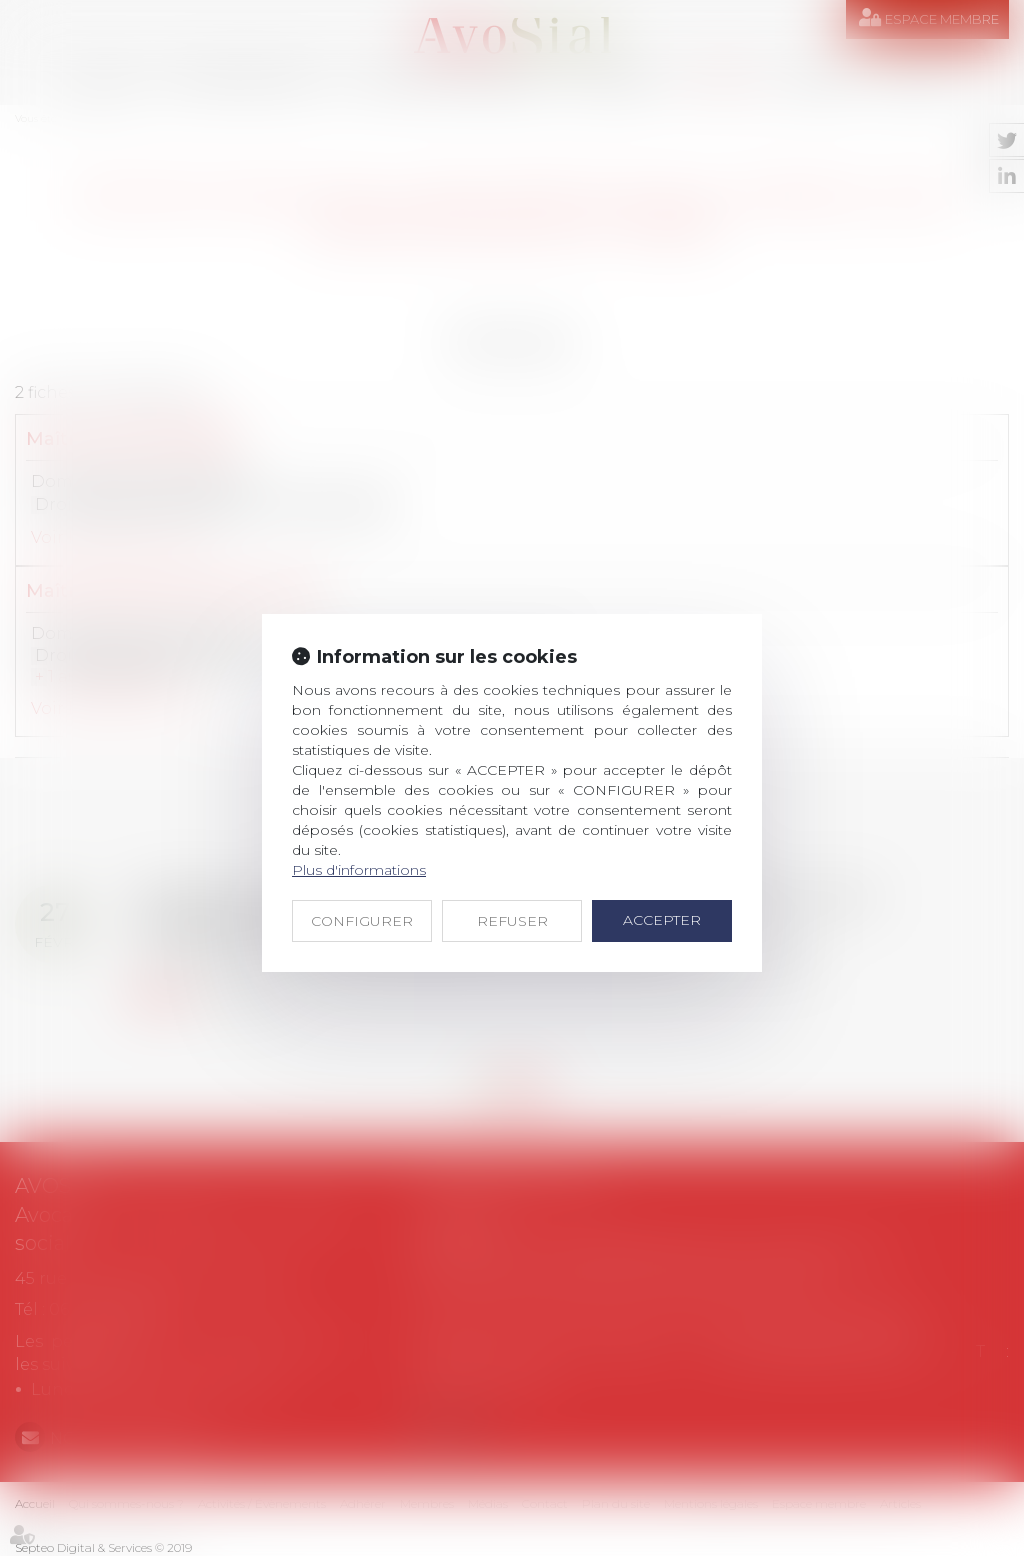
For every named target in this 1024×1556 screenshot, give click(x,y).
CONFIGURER (362, 921)
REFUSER (512, 921)
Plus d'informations (359, 870)
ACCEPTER (662, 920)
